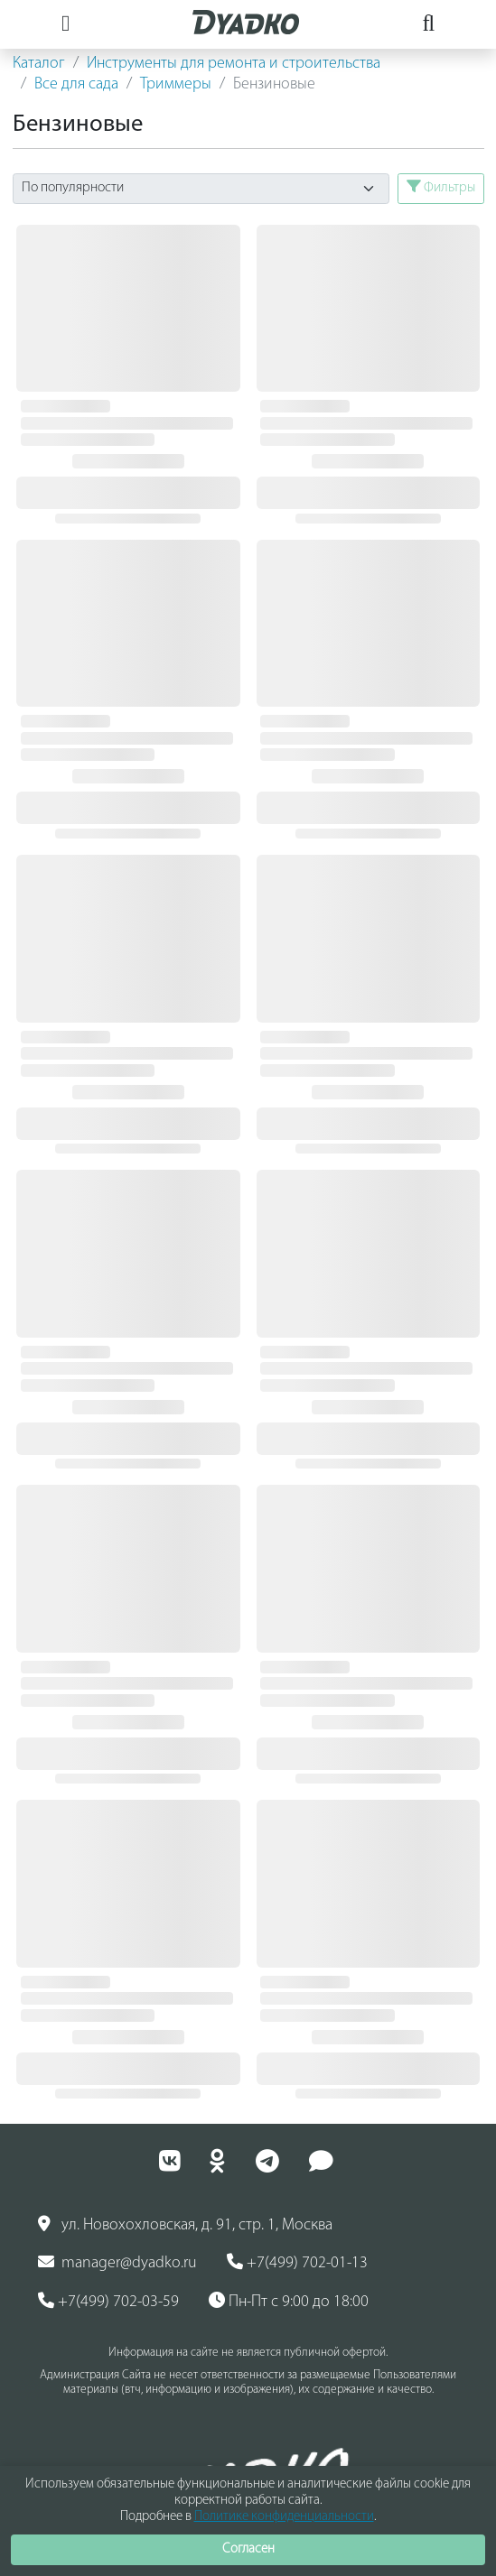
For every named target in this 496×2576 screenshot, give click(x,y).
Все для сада (76, 84)
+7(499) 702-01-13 (297, 2263)
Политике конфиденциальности (284, 2517)
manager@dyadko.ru (117, 2263)
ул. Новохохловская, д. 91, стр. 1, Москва (185, 2225)
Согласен (248, 2549)
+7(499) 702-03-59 (108, 2302)
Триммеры (175, 84)
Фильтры (441, 187)
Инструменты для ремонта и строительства (233, 63)
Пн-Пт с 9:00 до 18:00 (289, 2302)
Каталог (39, 63)
